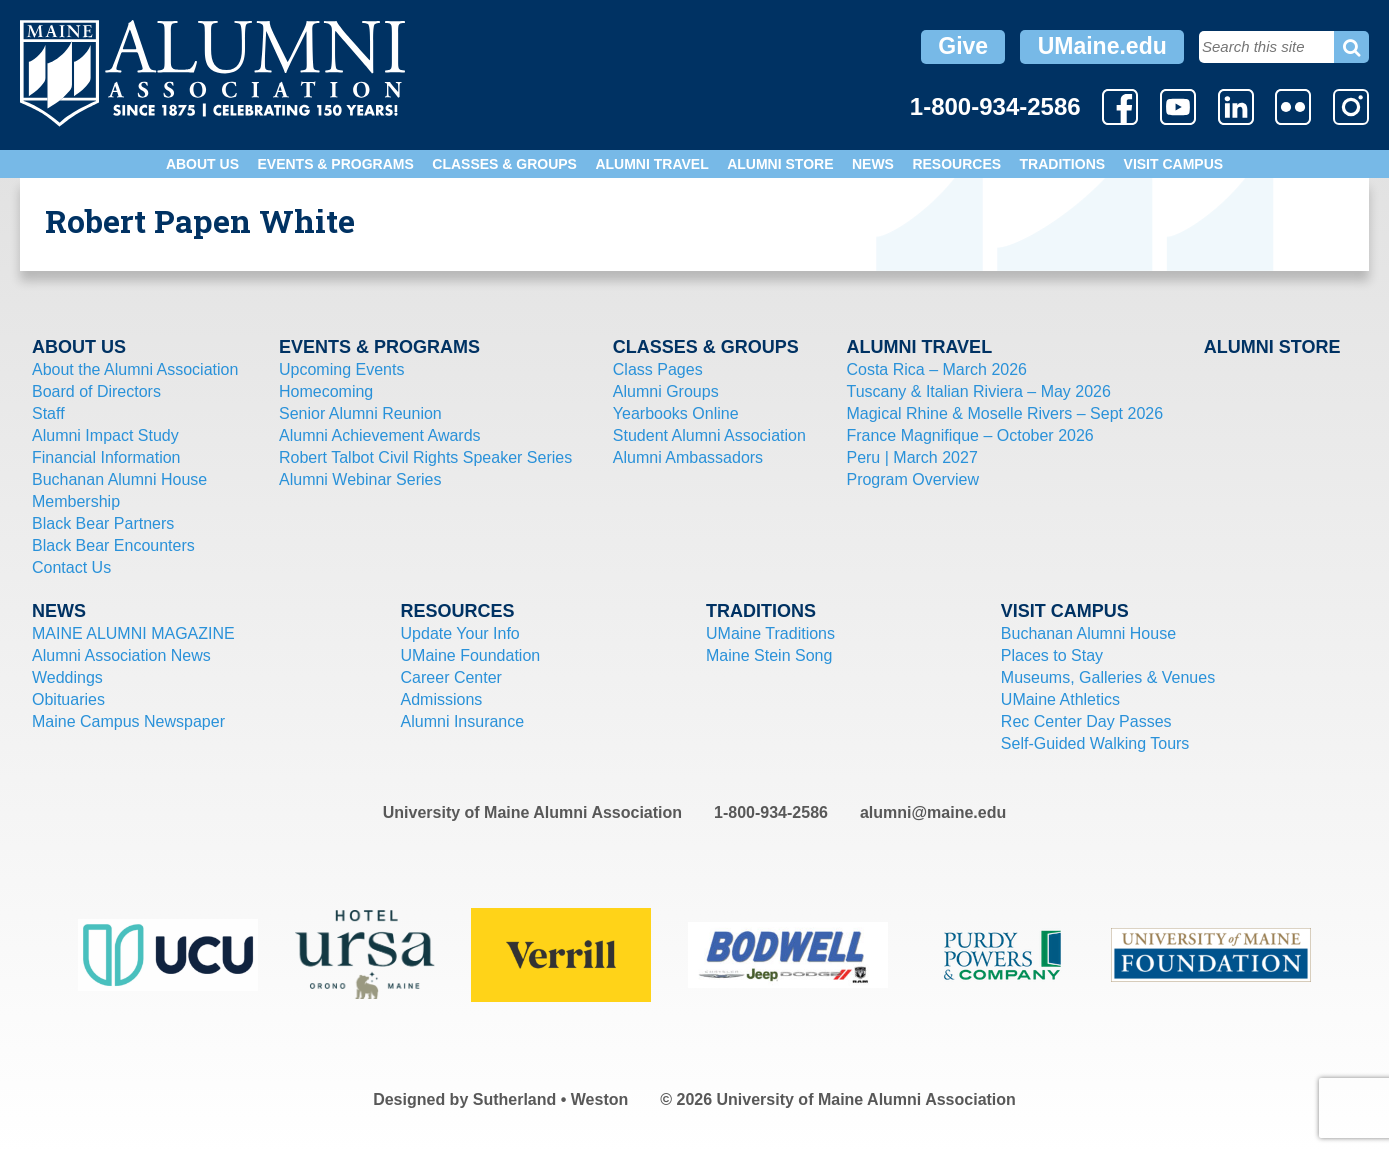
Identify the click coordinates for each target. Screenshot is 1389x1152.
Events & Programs (335, 164)
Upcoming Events (341, 369)
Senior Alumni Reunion (360, 413)
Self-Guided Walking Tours (1095, 743)
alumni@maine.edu (933, 812)
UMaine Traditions (770, 633)
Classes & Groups (504, 164)
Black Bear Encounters (113, 545)
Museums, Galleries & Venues (1108, 677)
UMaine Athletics (1060, 699)
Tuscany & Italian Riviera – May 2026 (978, 391)
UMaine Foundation (471, 655)
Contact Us (71, 567)
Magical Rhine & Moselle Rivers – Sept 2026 (1004, 413)
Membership (76, 501)
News (873, 164)
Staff (48, 413)
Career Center (451, 677)
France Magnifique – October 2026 (969, 435)
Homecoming (326, 391)
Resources (956, 164)
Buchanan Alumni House (119, 479)
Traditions (1063, 164)
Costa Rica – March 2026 (936, 369)
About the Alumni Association (135, 369)
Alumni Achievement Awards (380, 435)
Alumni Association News (121, 655)
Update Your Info (460, 633)
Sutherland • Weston (551, 1099)
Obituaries (68, 699)
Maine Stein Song (769, 655)
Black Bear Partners (103, 523)
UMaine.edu (1102, 46)
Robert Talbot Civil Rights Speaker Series (425, 457)
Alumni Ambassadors (688, 457)
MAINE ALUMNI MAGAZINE (133, 633)
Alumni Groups (666, 391)
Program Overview (912, 479)
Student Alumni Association (709, 435)
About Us (202, 164)
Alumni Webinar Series (360, 479)
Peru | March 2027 (911, 457)
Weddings (67, 677)
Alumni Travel (651, 164)
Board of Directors (96, 391)
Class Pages (658, 369)
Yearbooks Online (676, 413)
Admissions (442, 699)
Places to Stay (1052, 655)
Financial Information (106, 457)
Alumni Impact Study (105, 435)
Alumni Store (780, 164)
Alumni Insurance (463, 721)
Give (963, 46)
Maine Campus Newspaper (128, 721)
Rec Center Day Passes (1086, 721)
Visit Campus (1174, 164)
